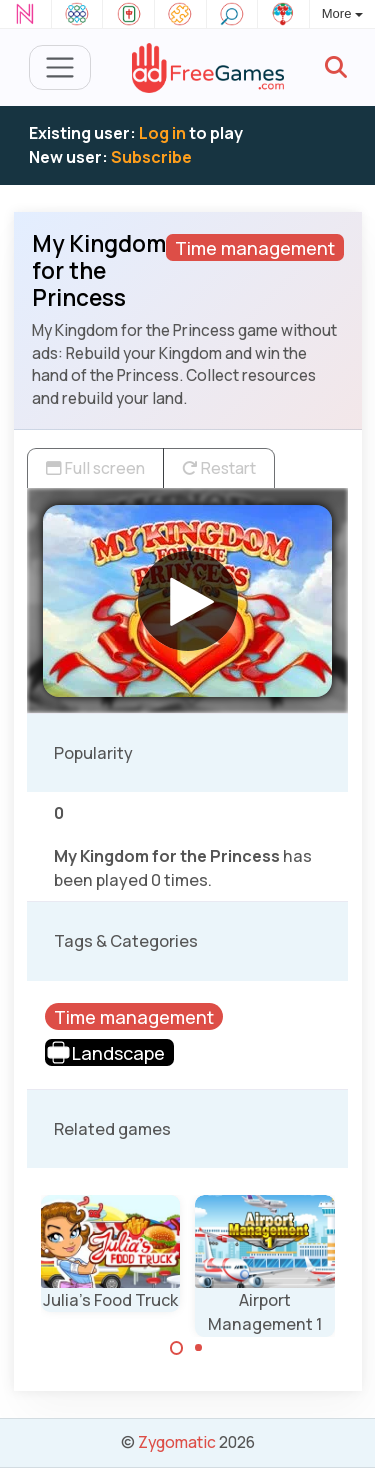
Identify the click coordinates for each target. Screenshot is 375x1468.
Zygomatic (177, 1442)
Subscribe (151, 157)
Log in (162, 133)
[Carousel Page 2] (199, 1348)
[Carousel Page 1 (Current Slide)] (177, 1348)
